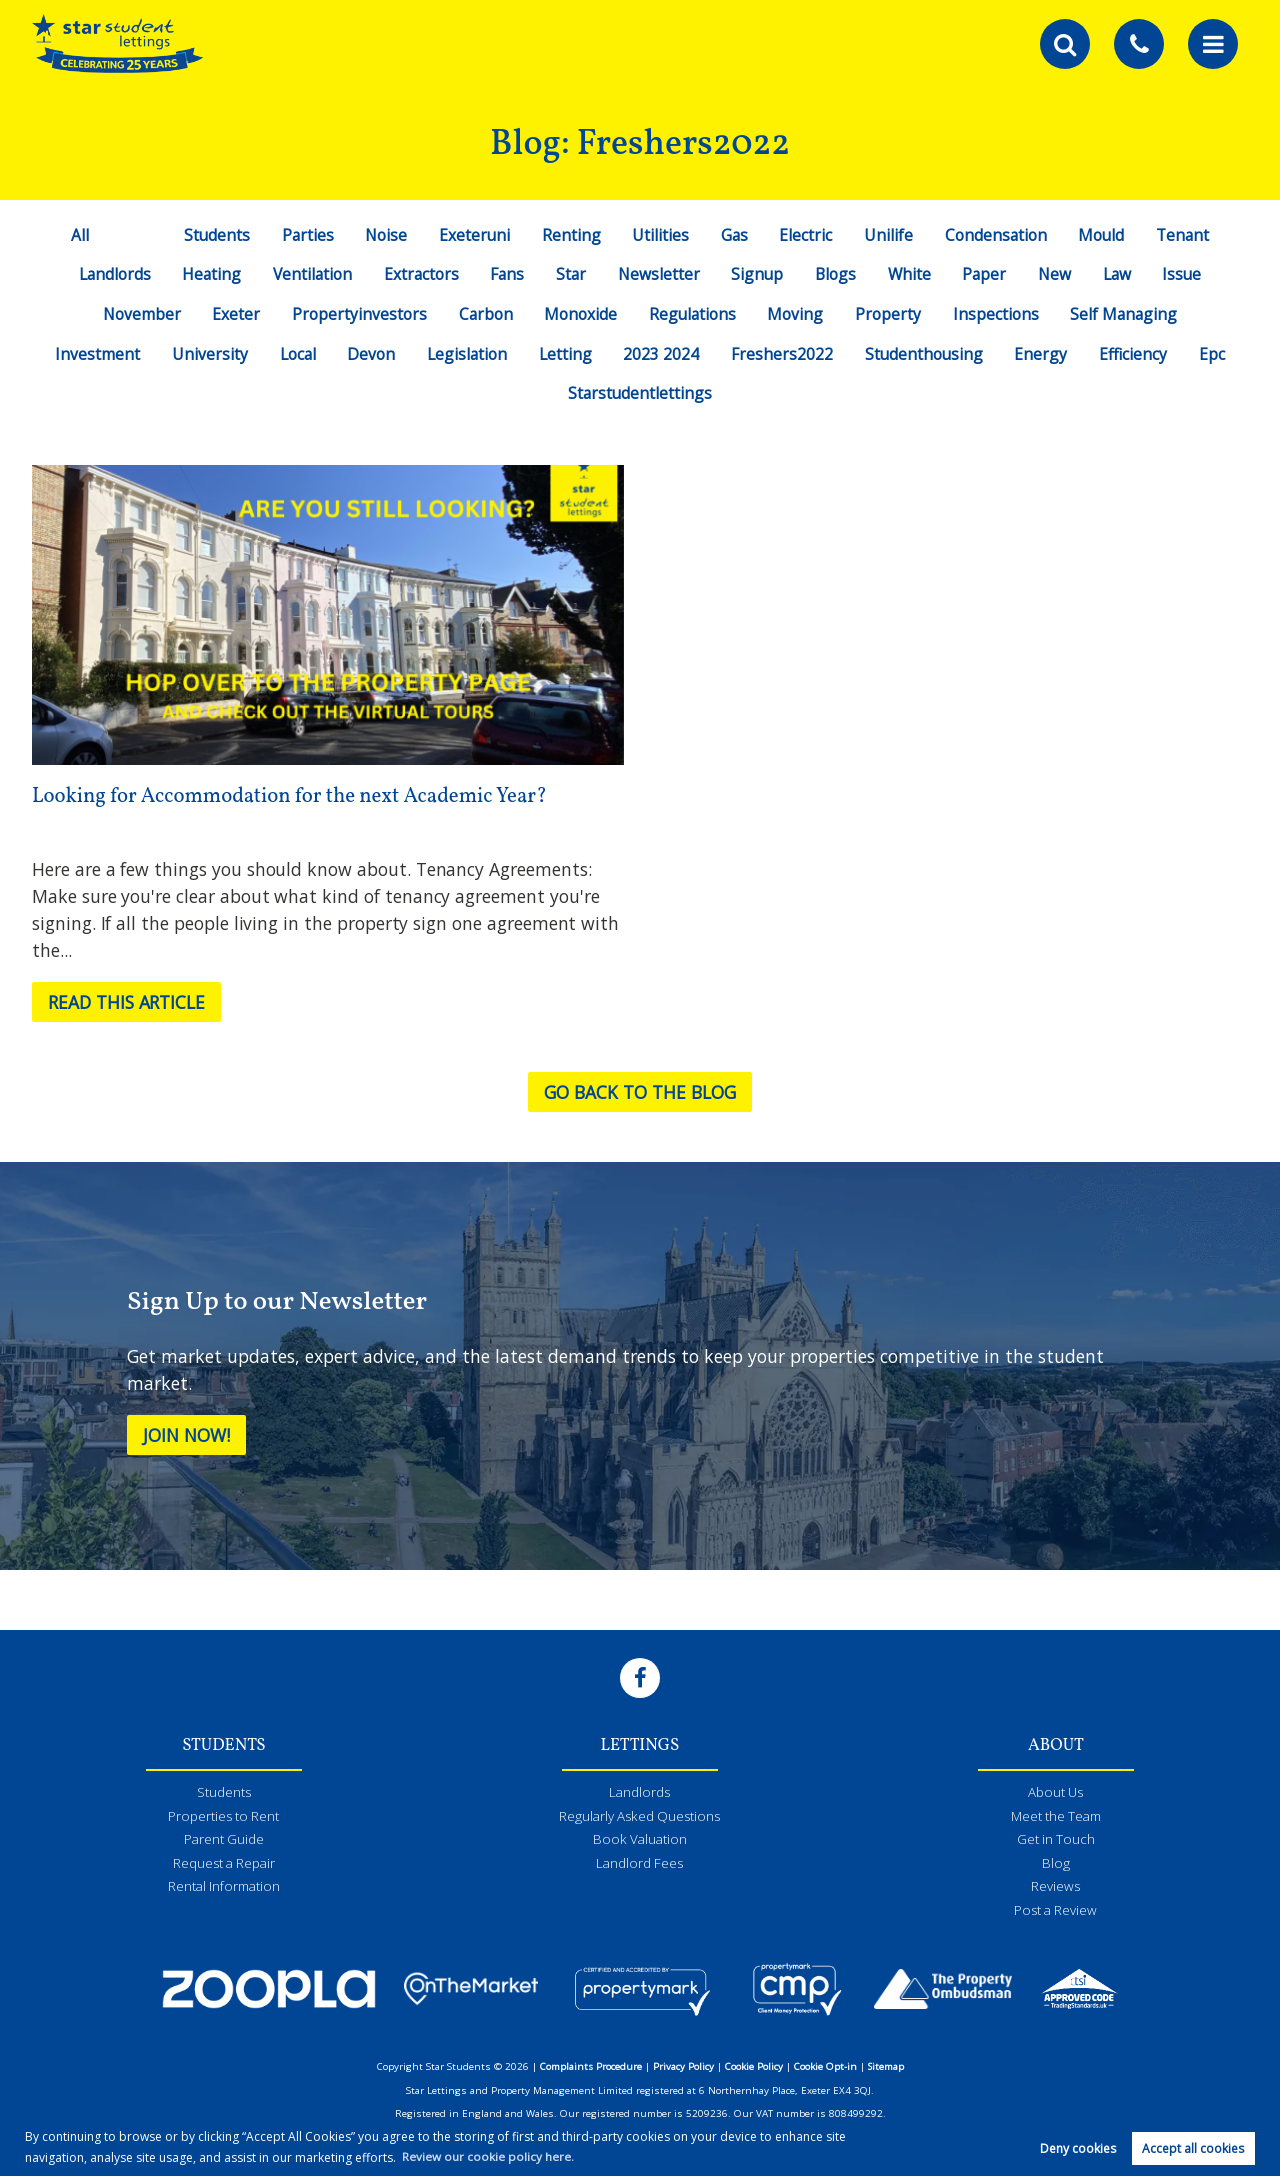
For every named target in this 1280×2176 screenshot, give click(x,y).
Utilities (660, 235)
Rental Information (223, 1888)
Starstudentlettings (640, 393)
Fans (505, 274)
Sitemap (886, 2067)
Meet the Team (1055, 1817)
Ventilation (309, 274)
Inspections (997, 314)
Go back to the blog (640, 1092)
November (139, 314)
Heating (207, 274)
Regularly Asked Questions (640, 1817)
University (208, 354)
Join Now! (188, 1435)
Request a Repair (224, 1864)
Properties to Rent (223, 1817)
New (1058, 274)
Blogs (836, 274)
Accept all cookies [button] (1193, 2147)
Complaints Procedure (590, 2067)
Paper (987, 274)
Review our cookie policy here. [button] (488, 2155)
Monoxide (579, 314)
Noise (384, 235)
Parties (305, 235)
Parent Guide (224, 1841)
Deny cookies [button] (1078, 2147)
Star (570, 274)
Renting (571, 235)
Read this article (128, 1002)
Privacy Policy (683, 2067)
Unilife (889, 235)
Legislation (466, 354)
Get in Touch (1056, 1841)
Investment (95, 354)
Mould (1103, 235)
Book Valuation (639, 1841)
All (76, 235)
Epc (1214, 354)
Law (1121, 274)
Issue (1188, 274)
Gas (735, 235)
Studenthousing (924, 354)
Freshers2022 (781, 354)
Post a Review (1056, 1911)
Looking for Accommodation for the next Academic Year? (293, 796)
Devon (370, 354)
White (911, 274)
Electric (806, 235)
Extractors (418, 274)
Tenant (1186, 235)
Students (213, 235)
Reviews (1055, 1888)
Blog (1056, 1864)
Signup (758, 274)
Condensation (997, 235)
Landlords (108, 274)
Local (295, 354)
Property (889, 314)
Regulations (692, 314)
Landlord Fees (639, 1864)
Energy (1042, 354)
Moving (796, 314)
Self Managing (1125, 314)
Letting (564, 354)
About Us (1056, 1794)
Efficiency (1134, 354)
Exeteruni (474, 235)
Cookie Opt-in (825, 2067)
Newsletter (658, 274)
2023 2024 (661, 354)
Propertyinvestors (357, 314)
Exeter (234, 314)
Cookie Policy (754, 2067)
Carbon (484, 314)
